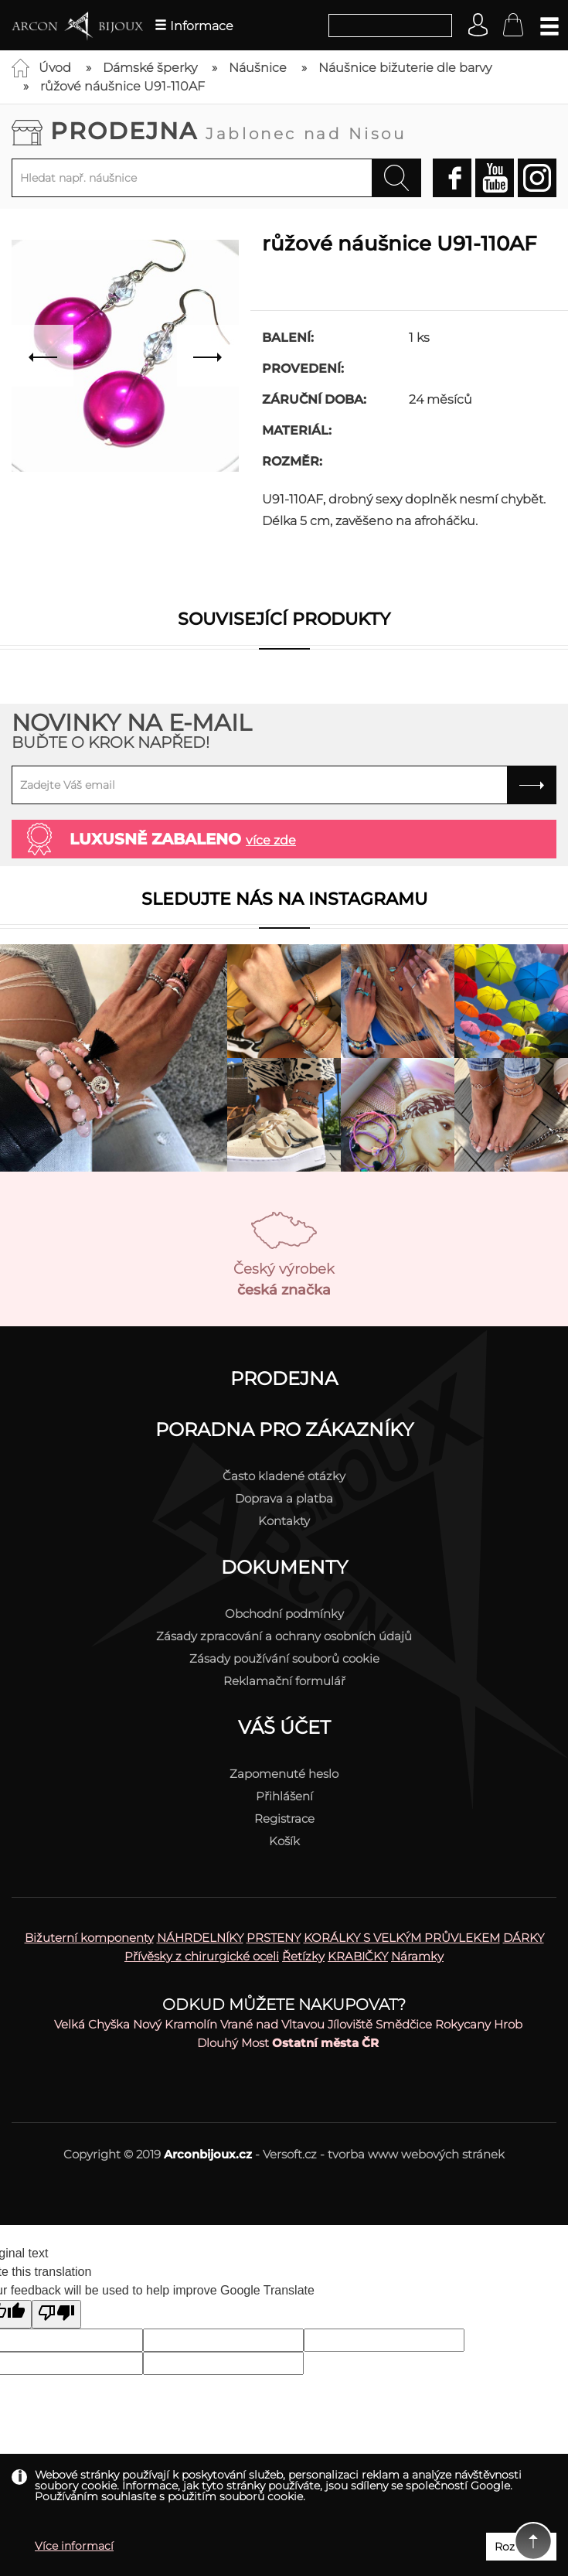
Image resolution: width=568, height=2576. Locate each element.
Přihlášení (284, 1796)
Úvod (55, 67)
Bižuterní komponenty (89, 1937)
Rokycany (463, 2024)
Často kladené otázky (284, 1476)
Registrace (284, 1818)
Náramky (417, 1956)
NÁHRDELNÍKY (200, 1937)
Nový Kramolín (175, 2024)
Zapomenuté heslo (284, 1773)
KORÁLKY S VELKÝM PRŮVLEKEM (402, 1937)
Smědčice (404, 2024)
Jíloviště (350, 2024)
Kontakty (284, 1520)
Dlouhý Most (233, 2042)
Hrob (508, 2024)
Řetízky (303, 1956)
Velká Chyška (92, 2024)
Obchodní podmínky (284, 1613)
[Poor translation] (56, 2314)
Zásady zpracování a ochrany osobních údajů (284, 1636)
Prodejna (228, 131)
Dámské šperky (150, 67)
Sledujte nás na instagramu (284, 899)
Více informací (74, 2545)
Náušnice (258, 67)
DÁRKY (523, 1937)
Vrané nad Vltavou (272, 2024)
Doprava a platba (284, 1498)
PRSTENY (274, 1937)
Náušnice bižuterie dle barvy (404, 67)
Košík (284, 1841)
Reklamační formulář (284, 1681)
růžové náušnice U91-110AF (122, 86)
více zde (271, 840)
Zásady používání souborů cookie (284, 1658)
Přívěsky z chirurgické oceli (201, 1956)
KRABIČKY (358, 1956)
